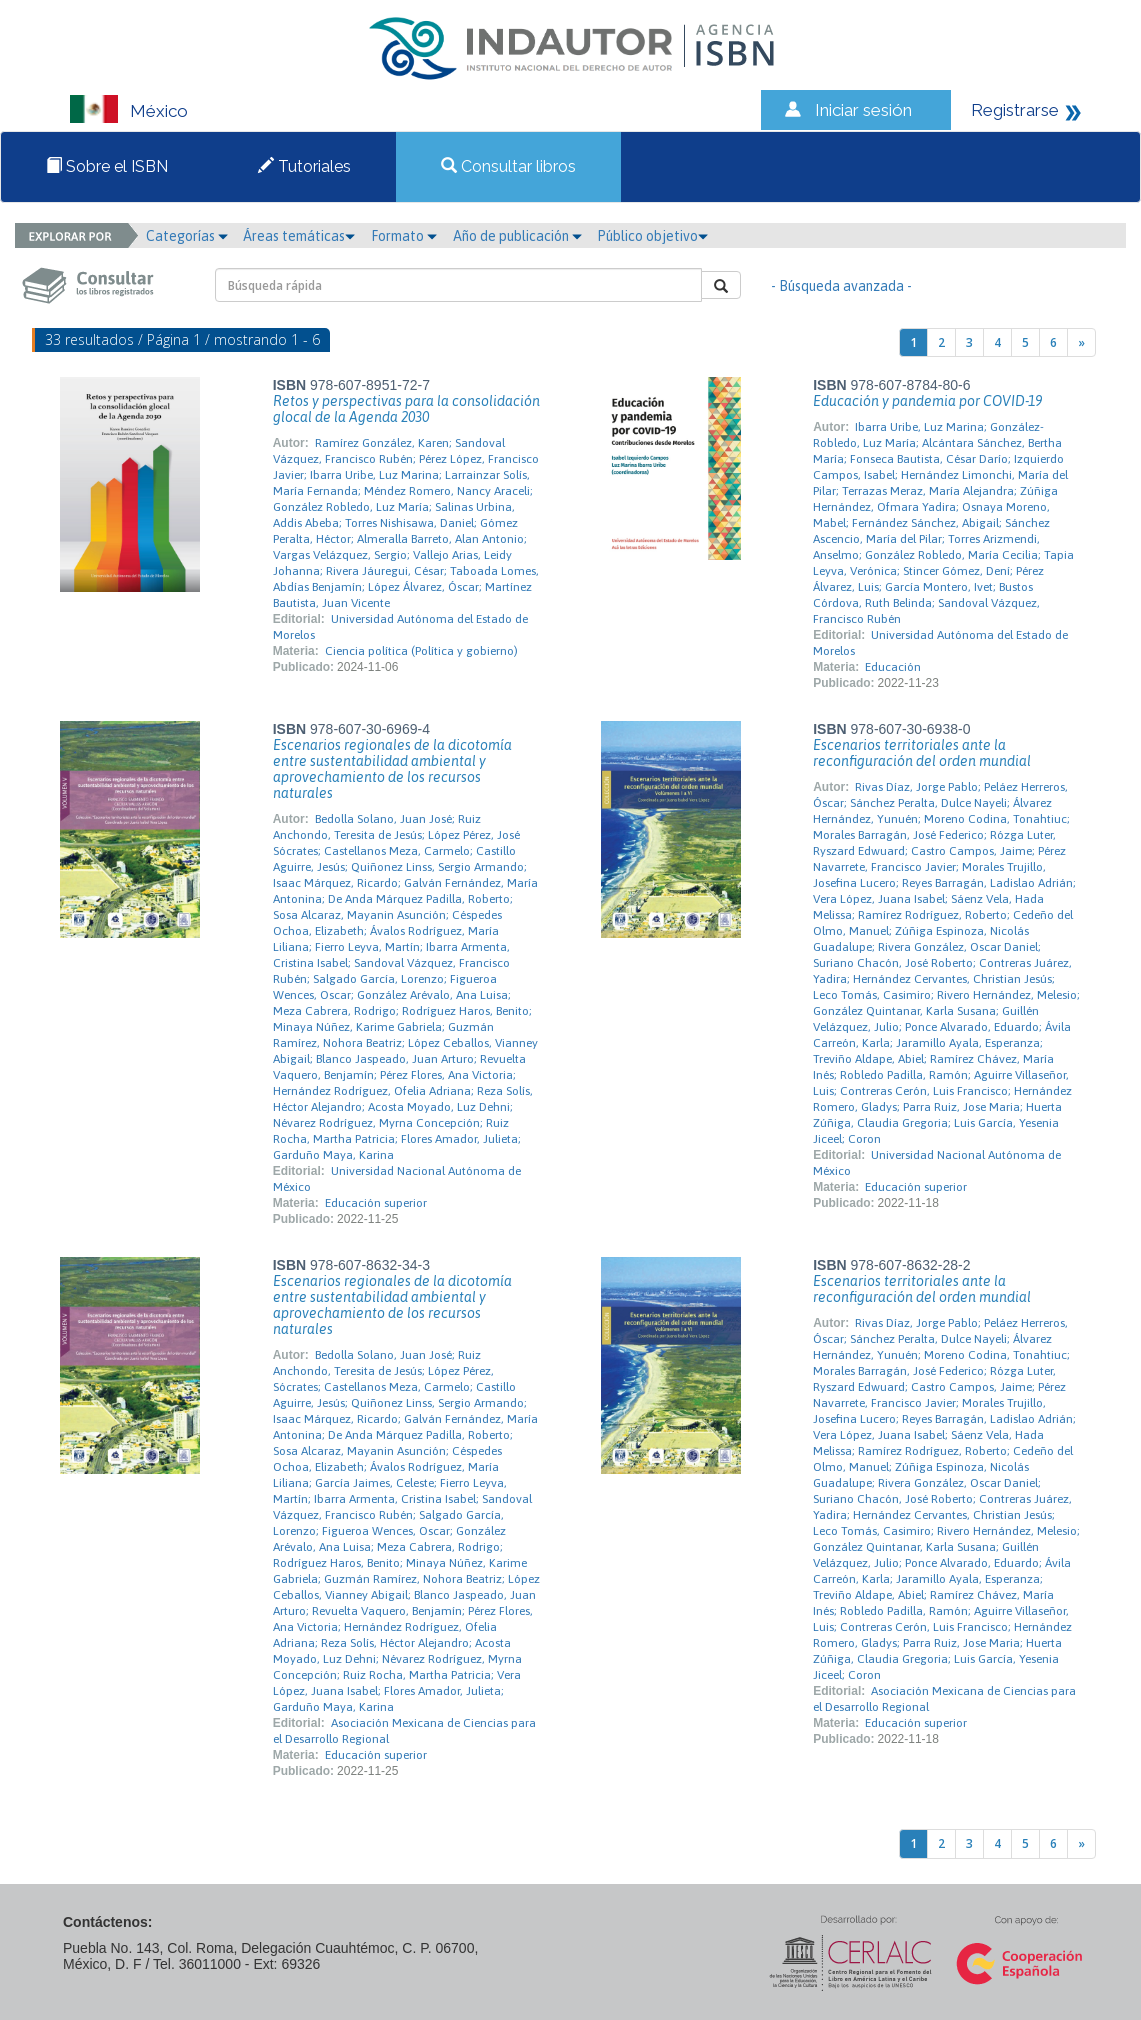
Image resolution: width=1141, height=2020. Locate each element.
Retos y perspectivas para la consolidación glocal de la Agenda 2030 (406, 409)
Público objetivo (652, 236)
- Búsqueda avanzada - (841, 286)
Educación (893, 667)
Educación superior (376, 1203)
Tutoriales (304, 166)
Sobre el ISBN (107, 166)
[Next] (1081, 342)
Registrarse (1015, 110)
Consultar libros (508, 166)
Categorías (187, 236)
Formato (404, 236)
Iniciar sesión (863, 110)
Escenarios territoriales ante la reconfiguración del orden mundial (922, 753)
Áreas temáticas (299, 236)
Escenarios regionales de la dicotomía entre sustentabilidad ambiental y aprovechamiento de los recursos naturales (392, 769)
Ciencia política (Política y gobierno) (421, 651)
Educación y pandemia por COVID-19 (927, 401)
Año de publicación (517, 236)
